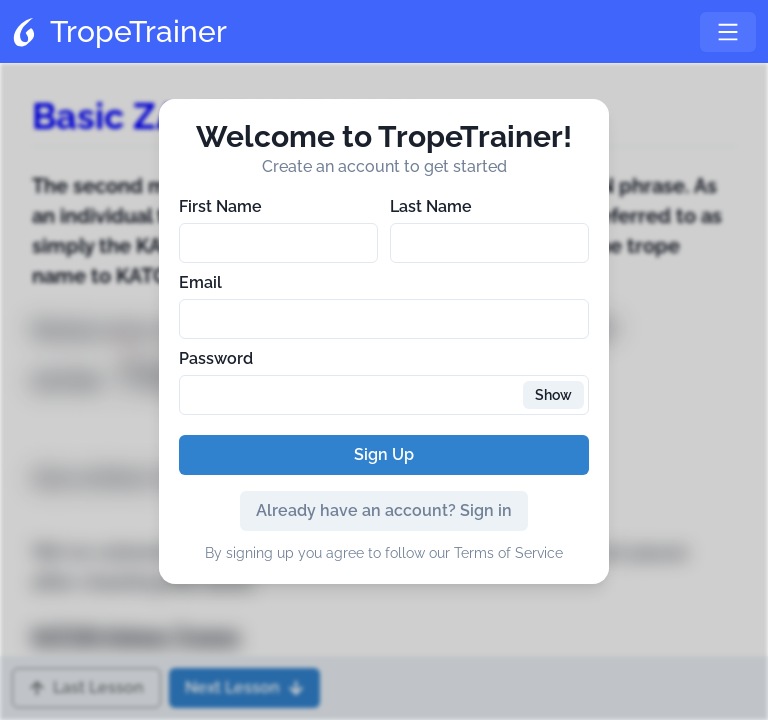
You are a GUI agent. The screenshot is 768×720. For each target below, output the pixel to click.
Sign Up (384, 454)
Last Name (431, 206)
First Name (220, 206)
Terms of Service (508, 553)
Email (200, 282)
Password (216, 358)
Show (553, 395)
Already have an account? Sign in (384, 510)
